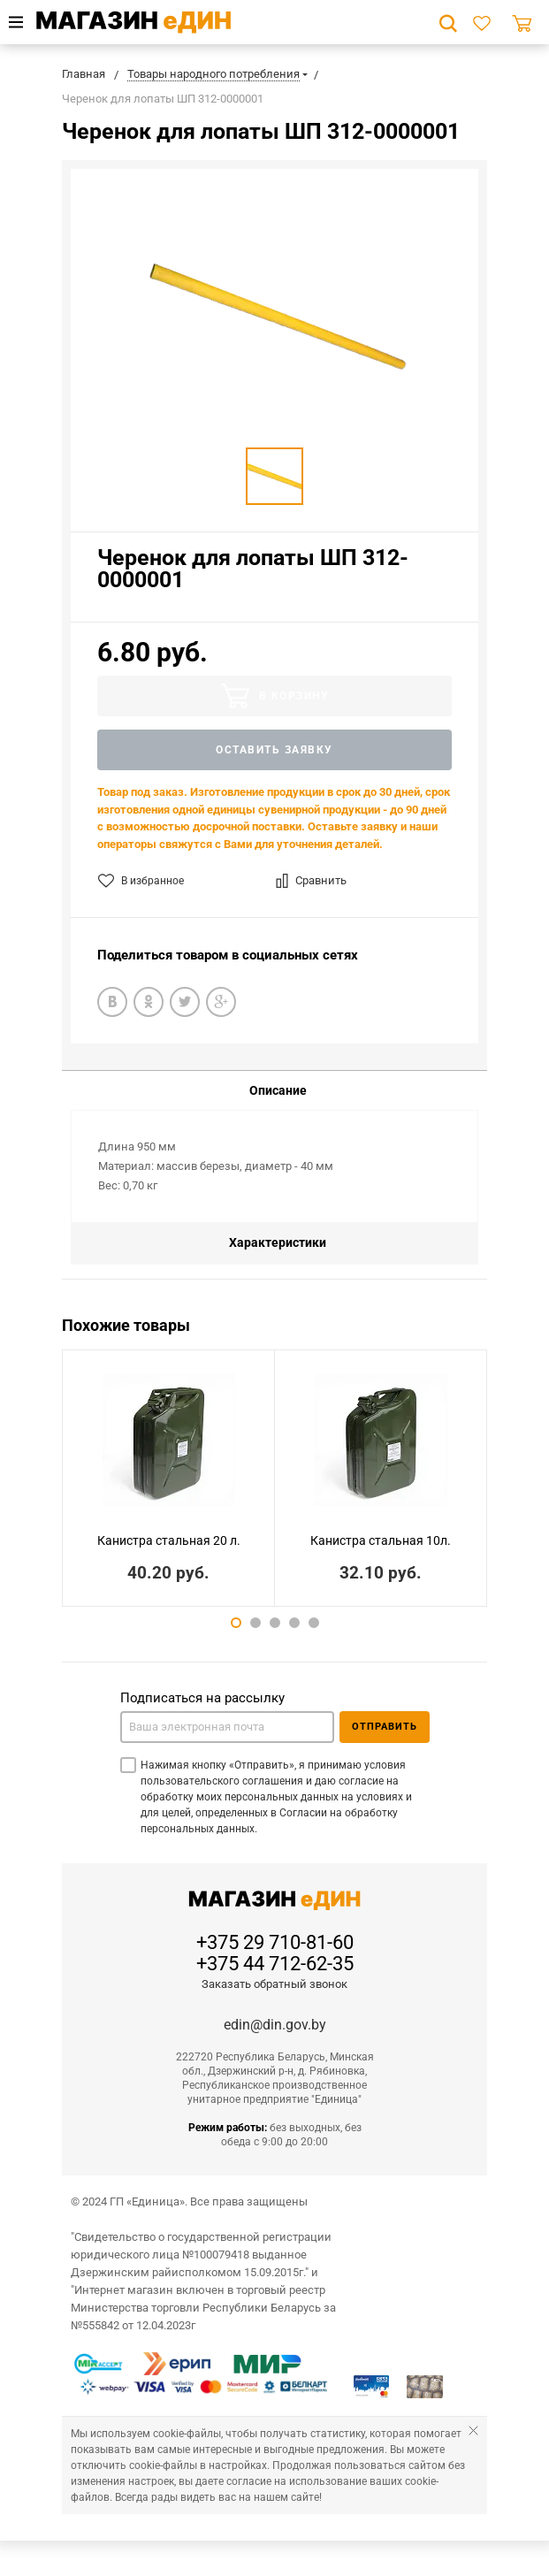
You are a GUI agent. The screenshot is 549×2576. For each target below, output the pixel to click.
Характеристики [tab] (277, 1242)
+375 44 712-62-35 (275, 1964)
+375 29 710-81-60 (275, 1942)
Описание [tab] (278, 1090)
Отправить (384, 1726)
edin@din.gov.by (275, 2024)
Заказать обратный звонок (274, 1984)
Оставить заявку (274, 750)
